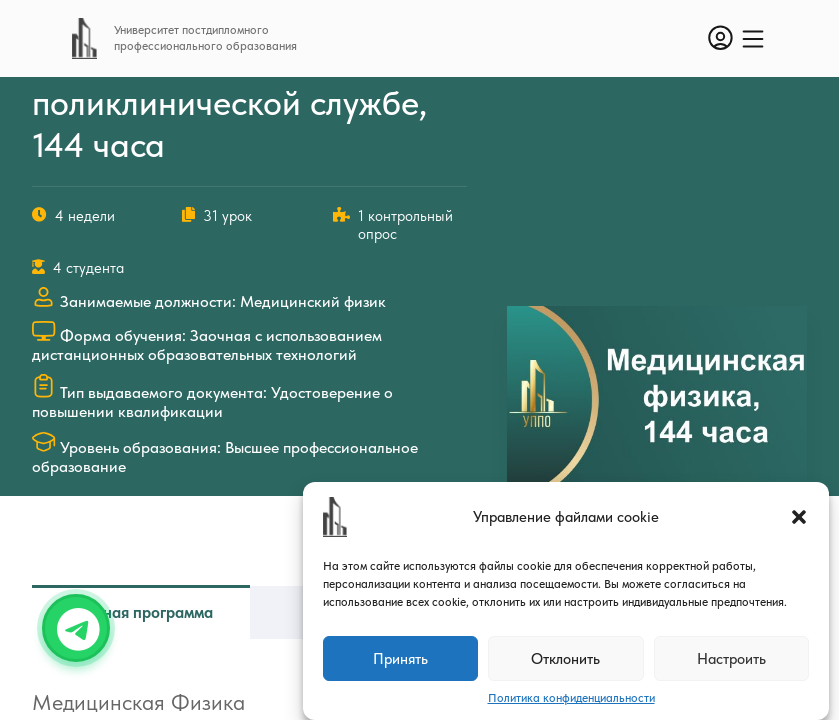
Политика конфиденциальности (571, 698)
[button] (799, 517)
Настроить (731, 659)
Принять (400, 659)
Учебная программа (141, 612)
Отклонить (565, 659)
